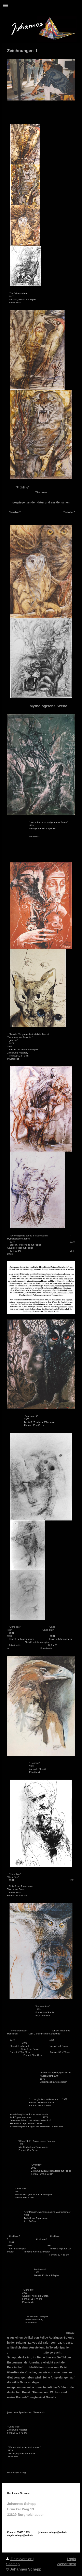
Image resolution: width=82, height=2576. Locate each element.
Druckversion (19, 2559)
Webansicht (66, 2564)
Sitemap (13, 2564)
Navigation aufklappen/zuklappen (41, 5)
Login (71, 2559)
